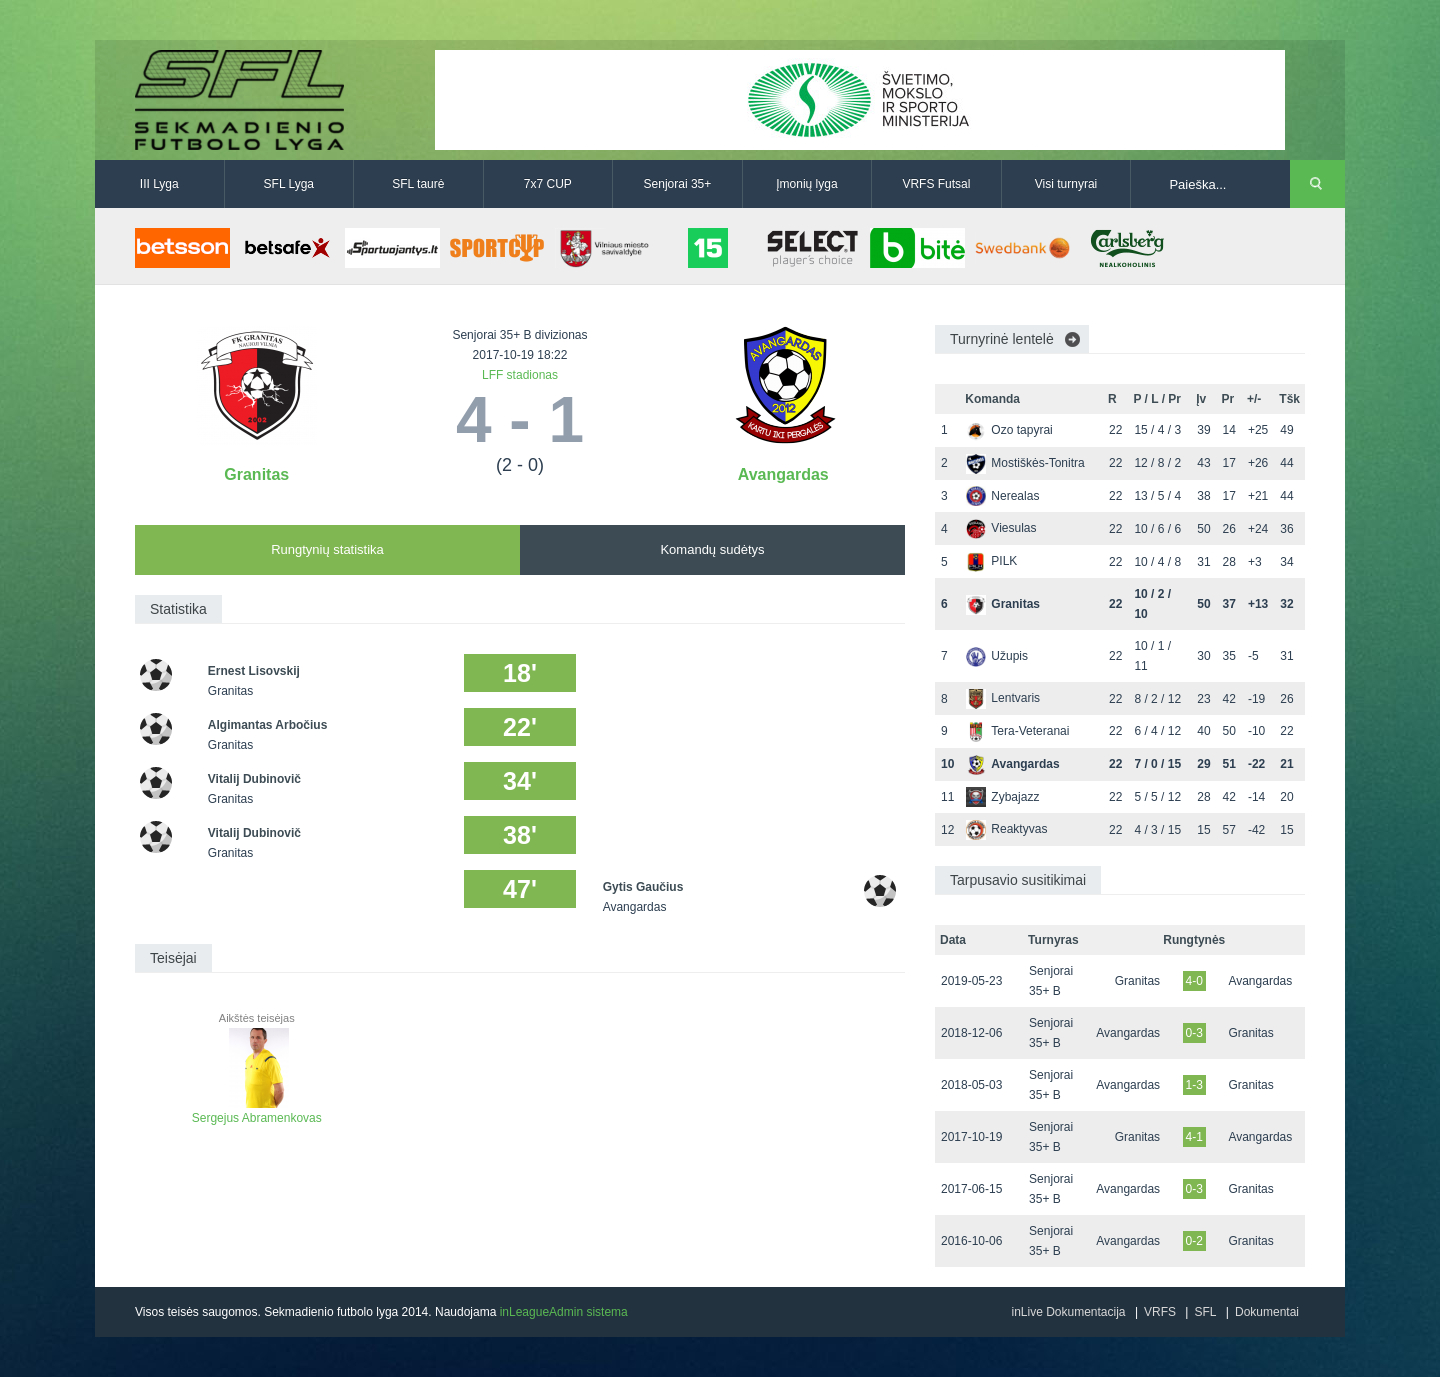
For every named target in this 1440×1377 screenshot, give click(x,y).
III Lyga (159, 184)
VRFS (1160, 1312)
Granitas (256, 474)
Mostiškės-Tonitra (1025, 463)
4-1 (1194, 1137)
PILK (991, 561)
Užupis (997, 656)
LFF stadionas (520, 375)
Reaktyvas (1006, 829)
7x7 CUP (548, 184)
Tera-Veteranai (1017, 731)
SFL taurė (418, 184)
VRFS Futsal (936, 184)
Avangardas (783, 474)
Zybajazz (1002, 797)
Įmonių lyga (806, 184)
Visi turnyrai (1066, 184)
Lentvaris (1003, 698)
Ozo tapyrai (1009, 430)
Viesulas (1001, 528)
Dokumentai (1267, 1312)
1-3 (1194, 1085)
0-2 (1194, 1241)
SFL (1205, 1312)
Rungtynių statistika (327, 549)
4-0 (1194, 981)
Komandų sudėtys (712, 549)
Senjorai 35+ (678, 184)
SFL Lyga (289, 184)
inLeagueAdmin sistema (564, 1312)
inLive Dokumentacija (1068, 1312)
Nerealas (1002, 496)
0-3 (1194, 1033)
